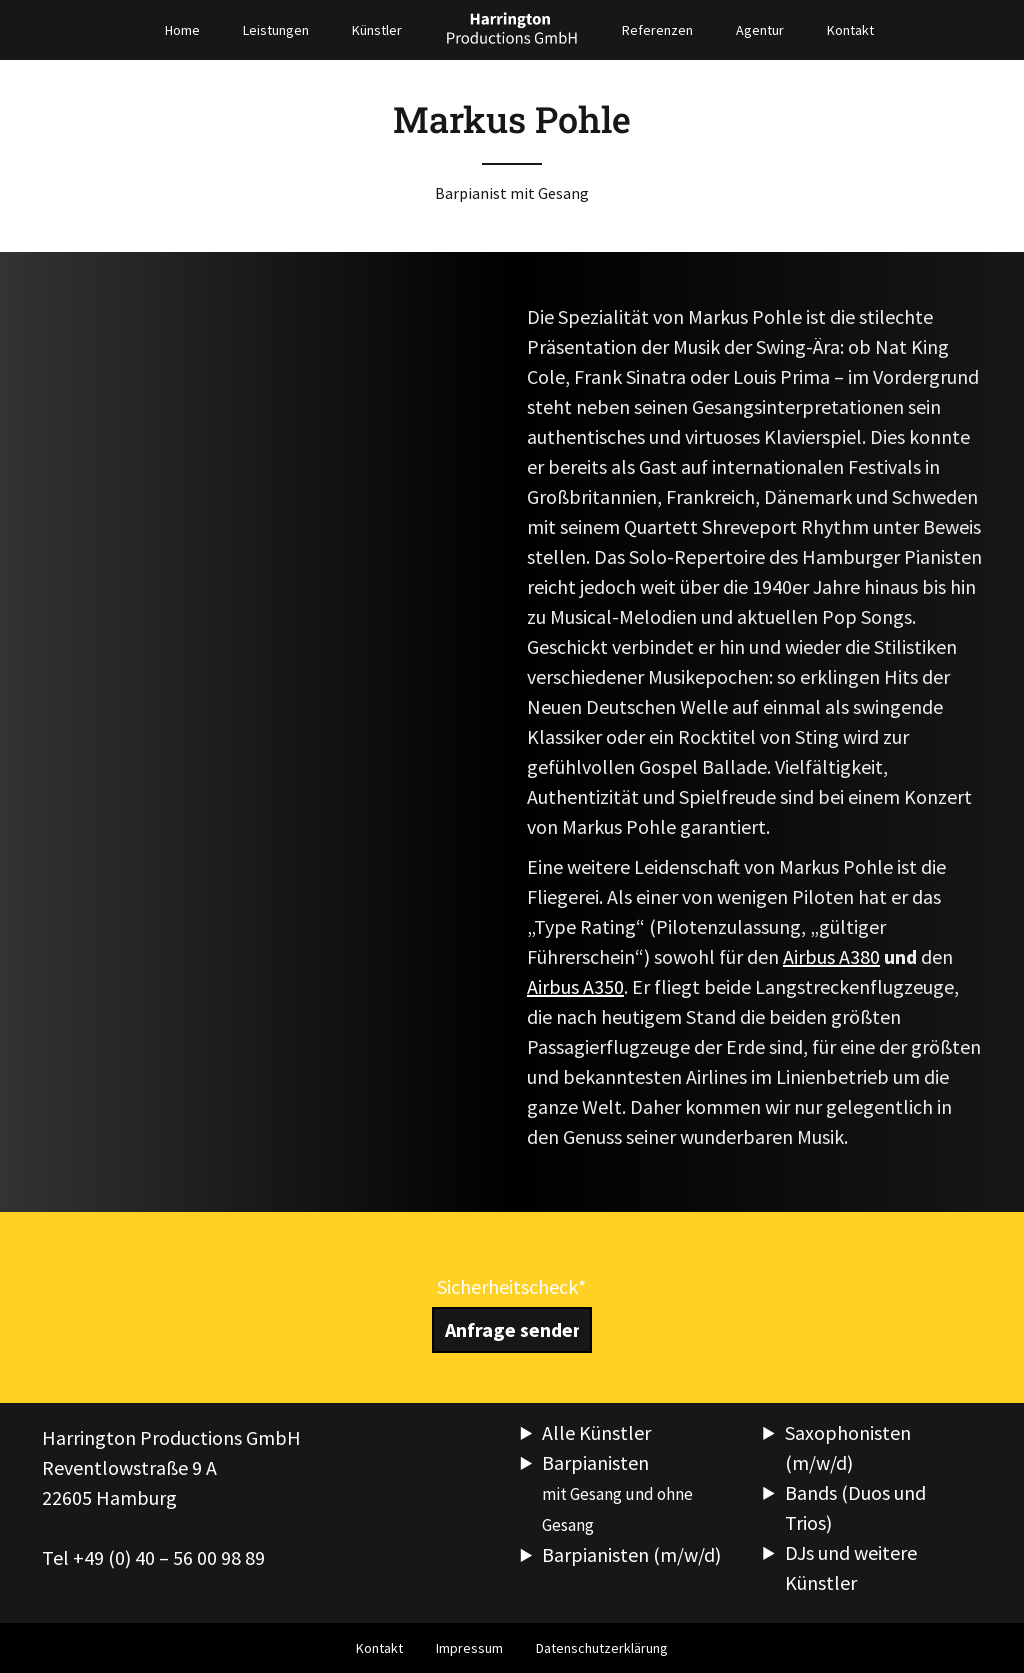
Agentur (760, 30)
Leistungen (276, 30)
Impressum (469, 1648)
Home (182, 30)
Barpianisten (617, 1493)
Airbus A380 (831, 956)
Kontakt (850, 30)
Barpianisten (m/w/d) (631, 1554)
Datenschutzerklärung (602, 1648)
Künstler (377, 30)
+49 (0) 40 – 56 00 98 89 (169, 1557)
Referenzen (657, 30)
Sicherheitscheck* (511, 1286)
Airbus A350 (575, 986)
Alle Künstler (596, 1432)
